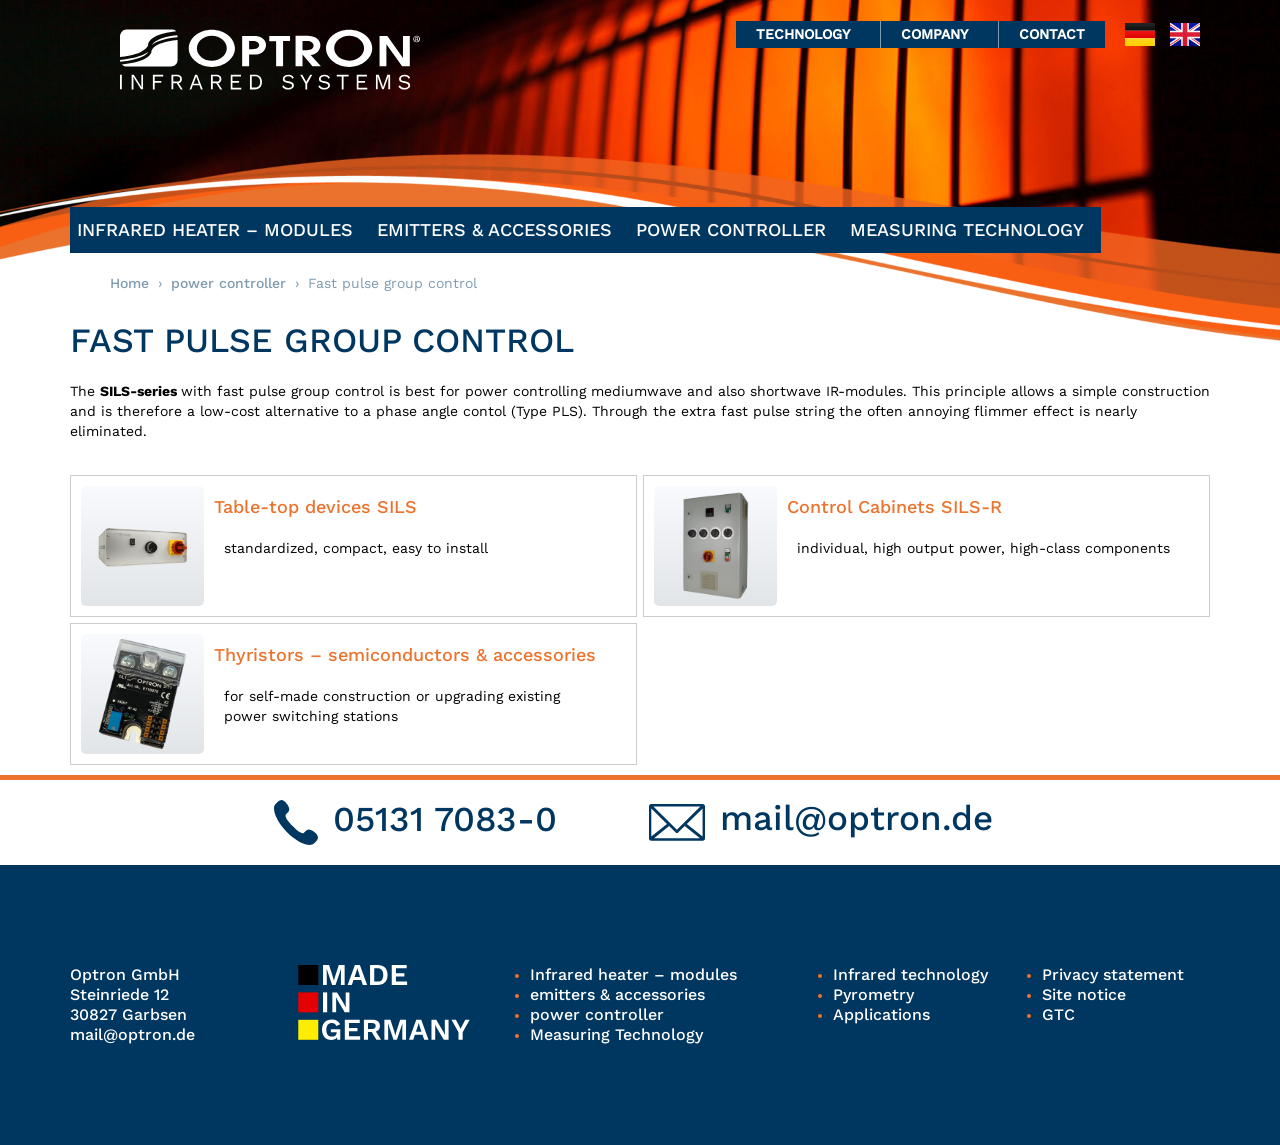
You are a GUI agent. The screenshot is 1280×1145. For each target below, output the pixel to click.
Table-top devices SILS (315, 506)
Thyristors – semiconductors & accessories (405, 654)
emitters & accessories (499, 229)
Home (129, 283)
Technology (808, 34)
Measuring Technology (972, 229)
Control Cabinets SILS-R (894, 506)
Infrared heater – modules (220, 229)
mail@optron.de (856, 818)
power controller (736, 229)
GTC (1058, 1014)
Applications (881, 1014)
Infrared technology (910, 974)
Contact (1052, 34)
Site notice (1084, 994)
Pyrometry (873, 994)
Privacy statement (1113, 974)
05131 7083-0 (445, 819)
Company (939, 34)
